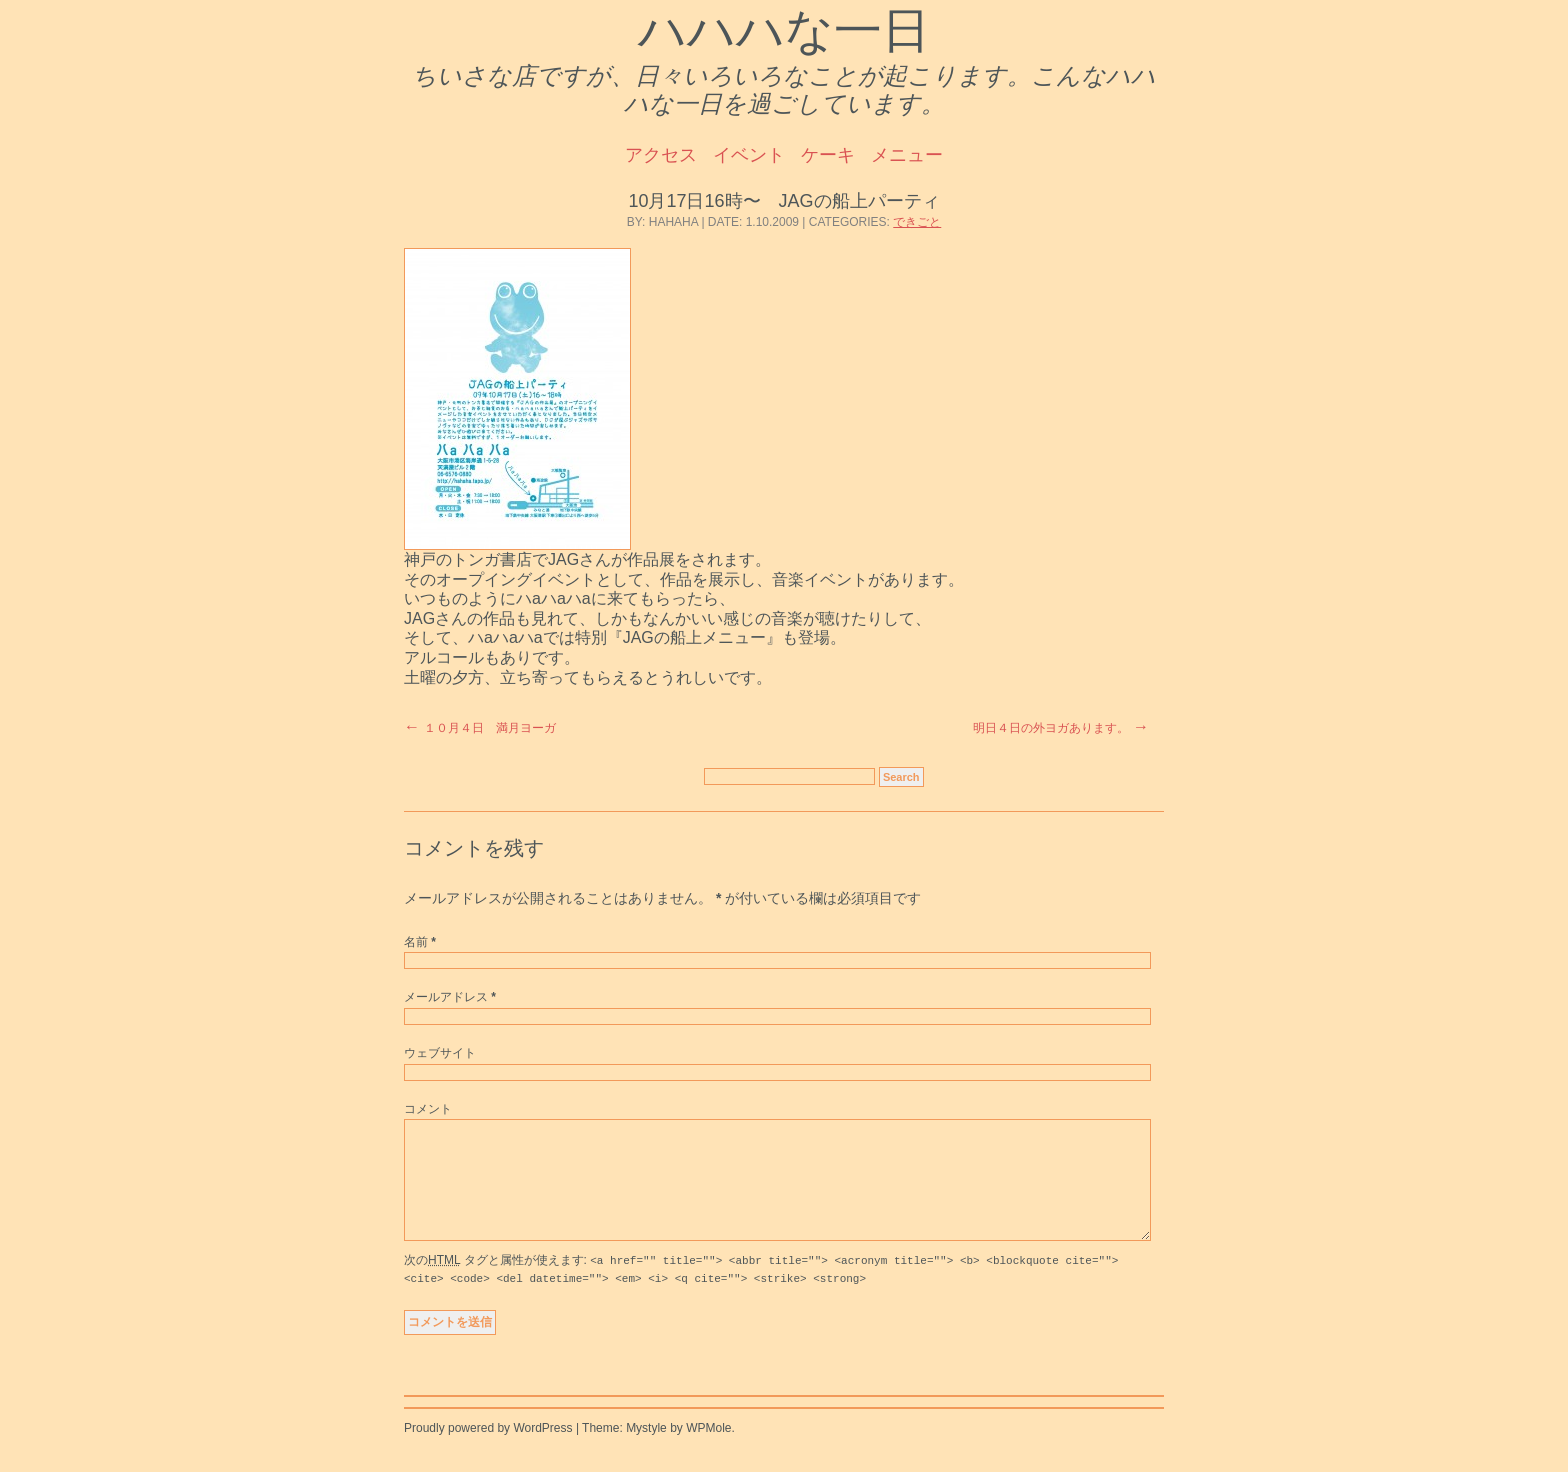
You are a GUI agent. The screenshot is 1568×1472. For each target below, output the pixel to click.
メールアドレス (450, 997)
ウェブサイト (440, 1053)
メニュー (907, 155)
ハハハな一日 (784, 30)
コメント (428, 1109)
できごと (917, 222)
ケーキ (828, 155)
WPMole (708, 1451)
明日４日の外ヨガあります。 (1051, 728)
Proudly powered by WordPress (488, 1451)
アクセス (661, 155)
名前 (420, 942)
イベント (749, 155)
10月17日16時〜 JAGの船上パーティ (783, 201)
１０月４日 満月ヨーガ (490, 728)
